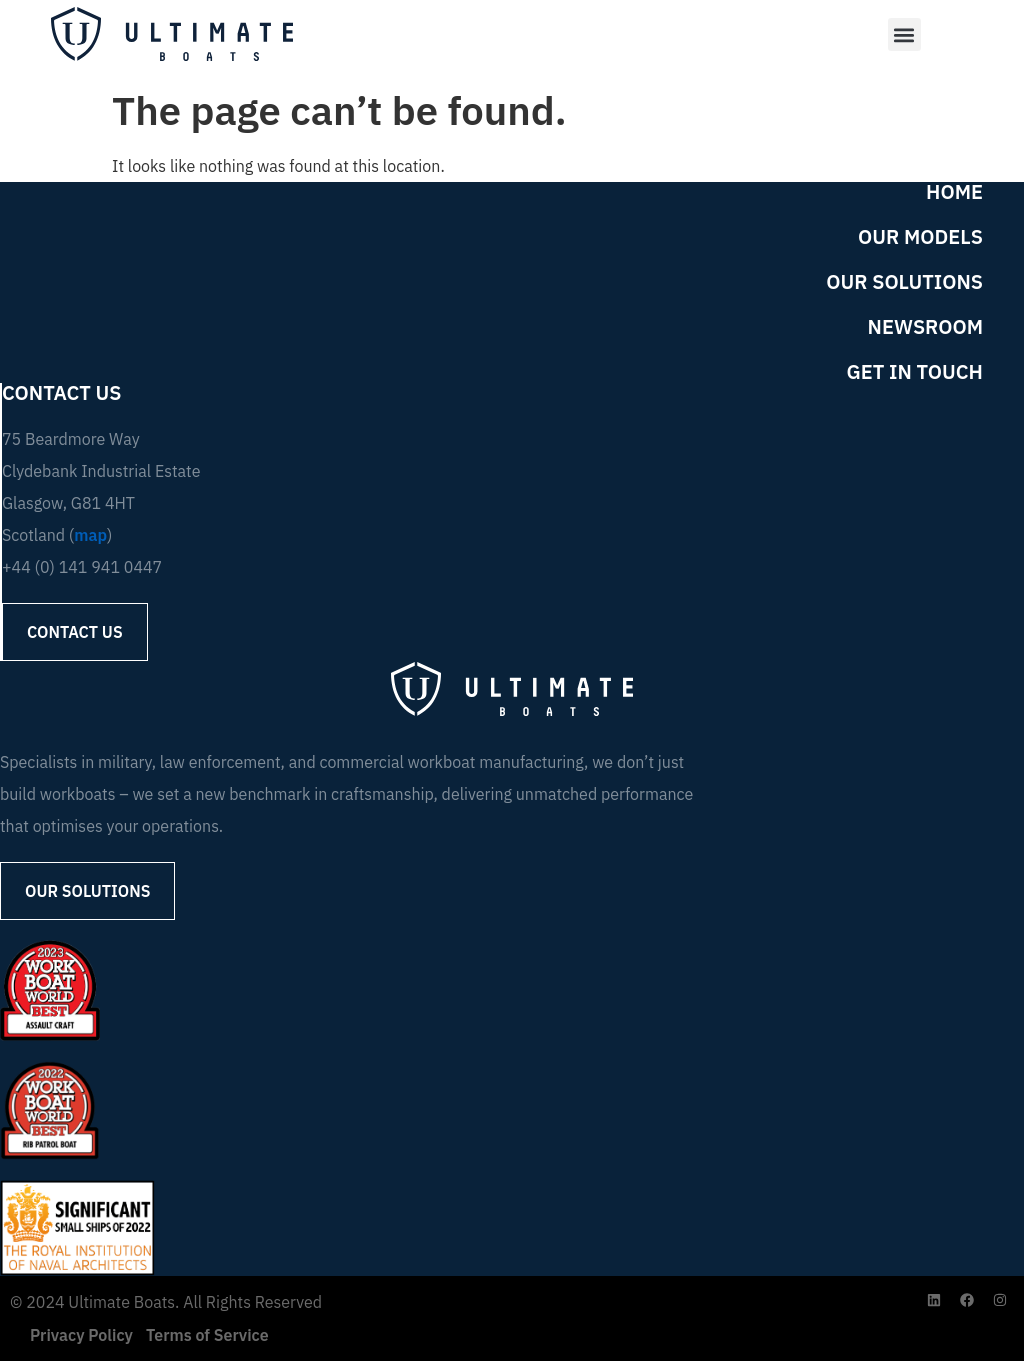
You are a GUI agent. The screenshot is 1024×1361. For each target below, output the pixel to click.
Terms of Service (207, 1335)
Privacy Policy (81, 1335)
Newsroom (925, 327)
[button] (903, 34)
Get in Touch (915, 372)
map (90, 535)
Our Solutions (904, 282)
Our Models (920, 237)
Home (954, 192)
